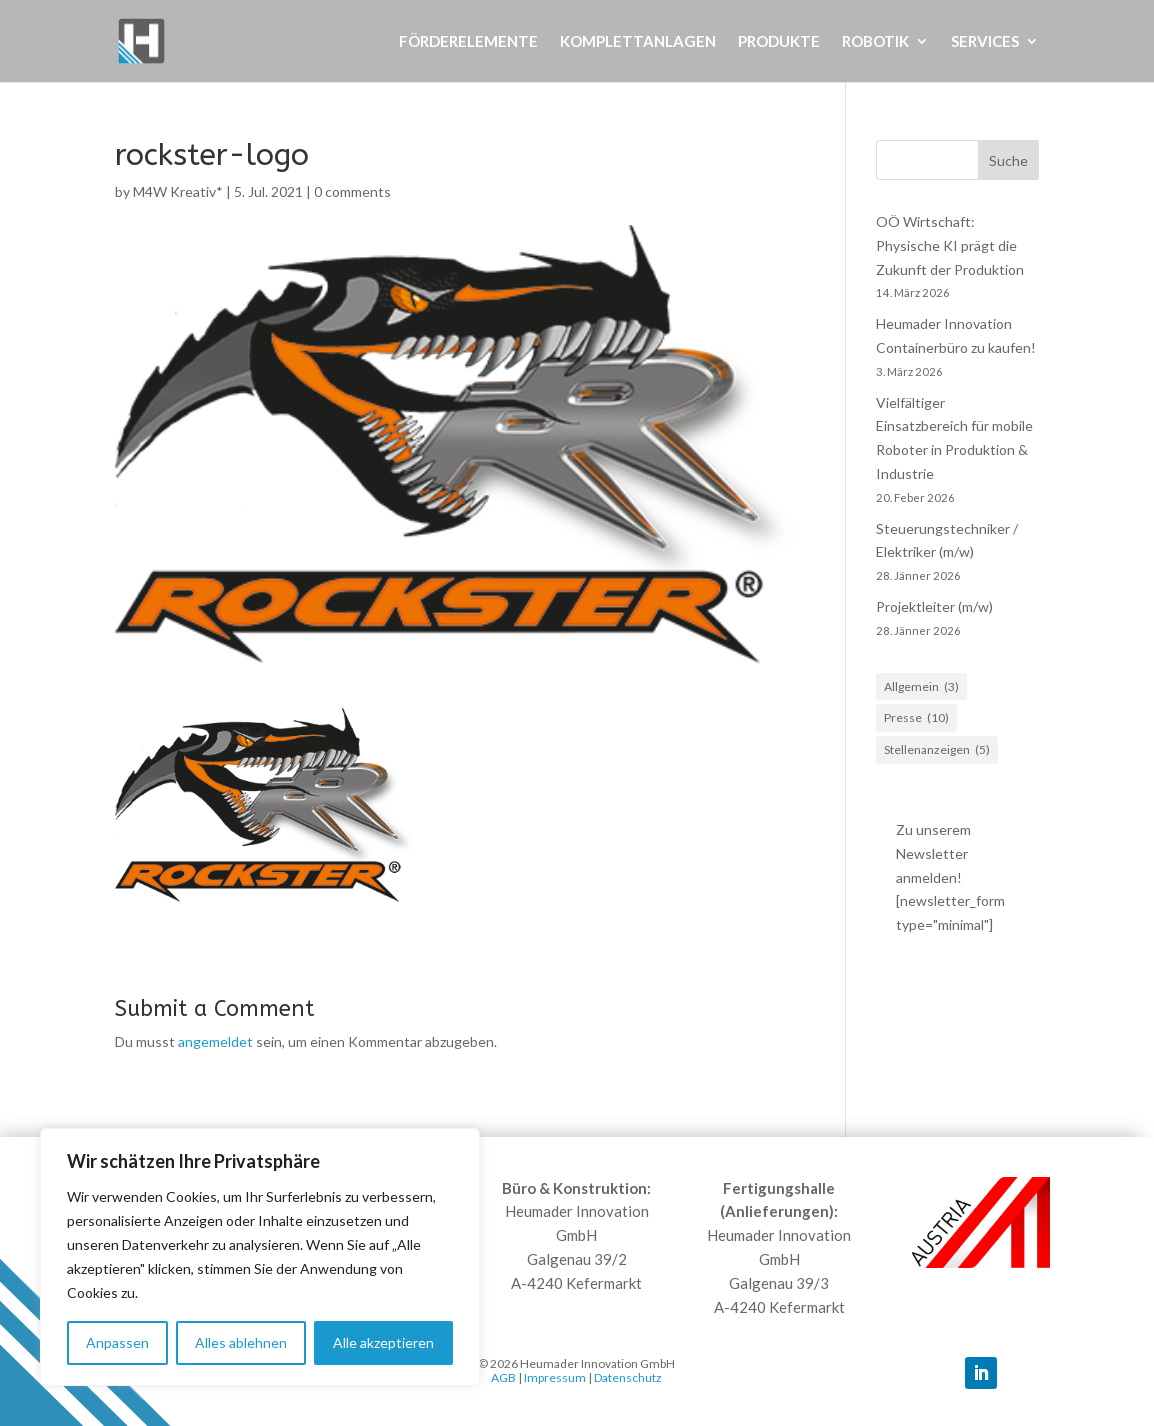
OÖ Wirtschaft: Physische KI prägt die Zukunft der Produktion (950, 245)
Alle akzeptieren (383, 1342)
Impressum (555, 1377)
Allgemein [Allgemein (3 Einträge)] (921, 687)
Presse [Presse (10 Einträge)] (916, 718)
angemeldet (215, 1041)
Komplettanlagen (638, 42)
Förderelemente (468, 42)
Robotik (875, 42)
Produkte (779, 42)
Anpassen (117, 1342)
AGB (503, 1377)
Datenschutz (628, 1377)
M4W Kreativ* (178, 191)
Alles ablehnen (241, 1342)
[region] (260, 1257)
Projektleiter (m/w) (934, 606)
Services (985, 42)
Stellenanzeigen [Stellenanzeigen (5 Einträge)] (937, 750)
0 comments (352, 191)
